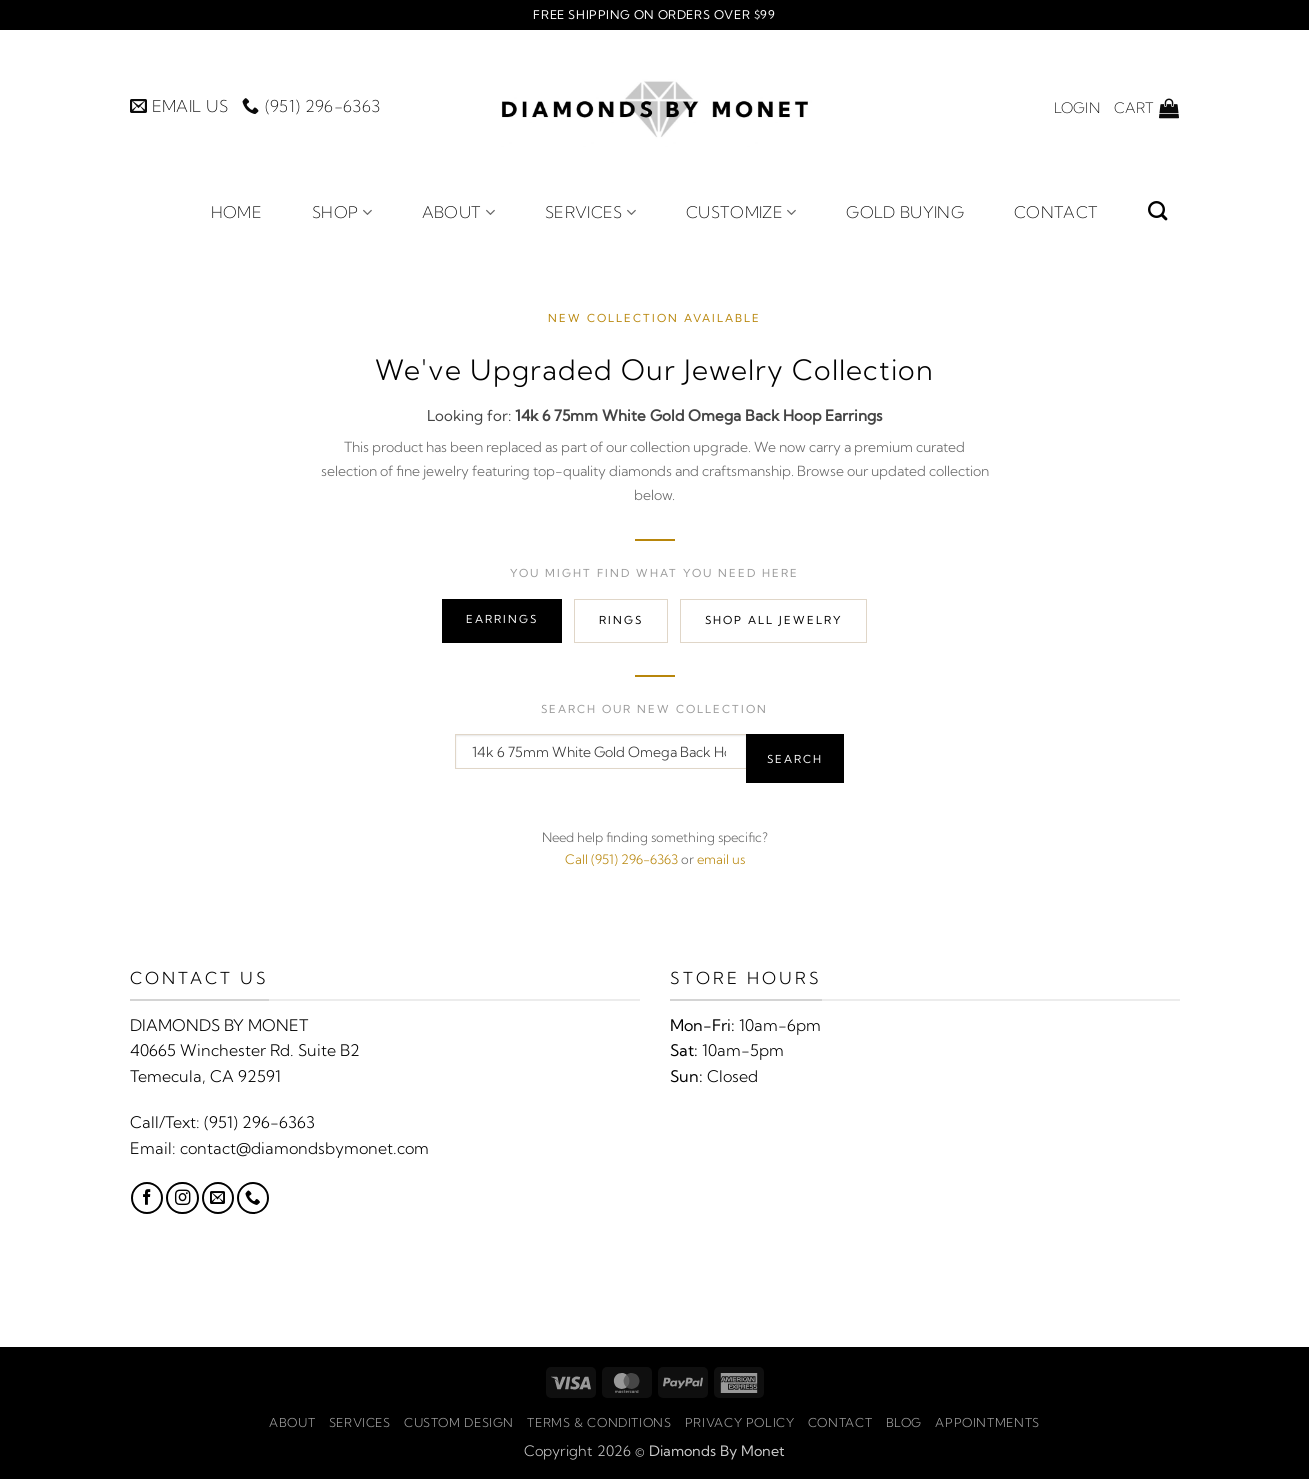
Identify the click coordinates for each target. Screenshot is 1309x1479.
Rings (621, 620)
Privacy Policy (740, 1422)
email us (721, 859)
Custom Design (459, 1422)
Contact (1056, 212)
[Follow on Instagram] (182, 1198)
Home (236, 212)
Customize (741, 212)
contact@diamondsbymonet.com (304, 1148)
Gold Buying (905, 212)
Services (590, 212)
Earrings (502, 619)
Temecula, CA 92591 (205, 1076)
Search (795, 759)
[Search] (1157, 210)
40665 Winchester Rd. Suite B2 (245, 1050)
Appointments (987, 1422)
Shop (342, 212)
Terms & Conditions (599, 1422)
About (458, 212)
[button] (1077, 108)
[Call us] (253, 1198)
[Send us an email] (218, 1198)
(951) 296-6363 (259, 1122)
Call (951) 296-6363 (621, 859)
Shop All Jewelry (773, 620)
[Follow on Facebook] (147, 1198)
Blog (904, 1422)
